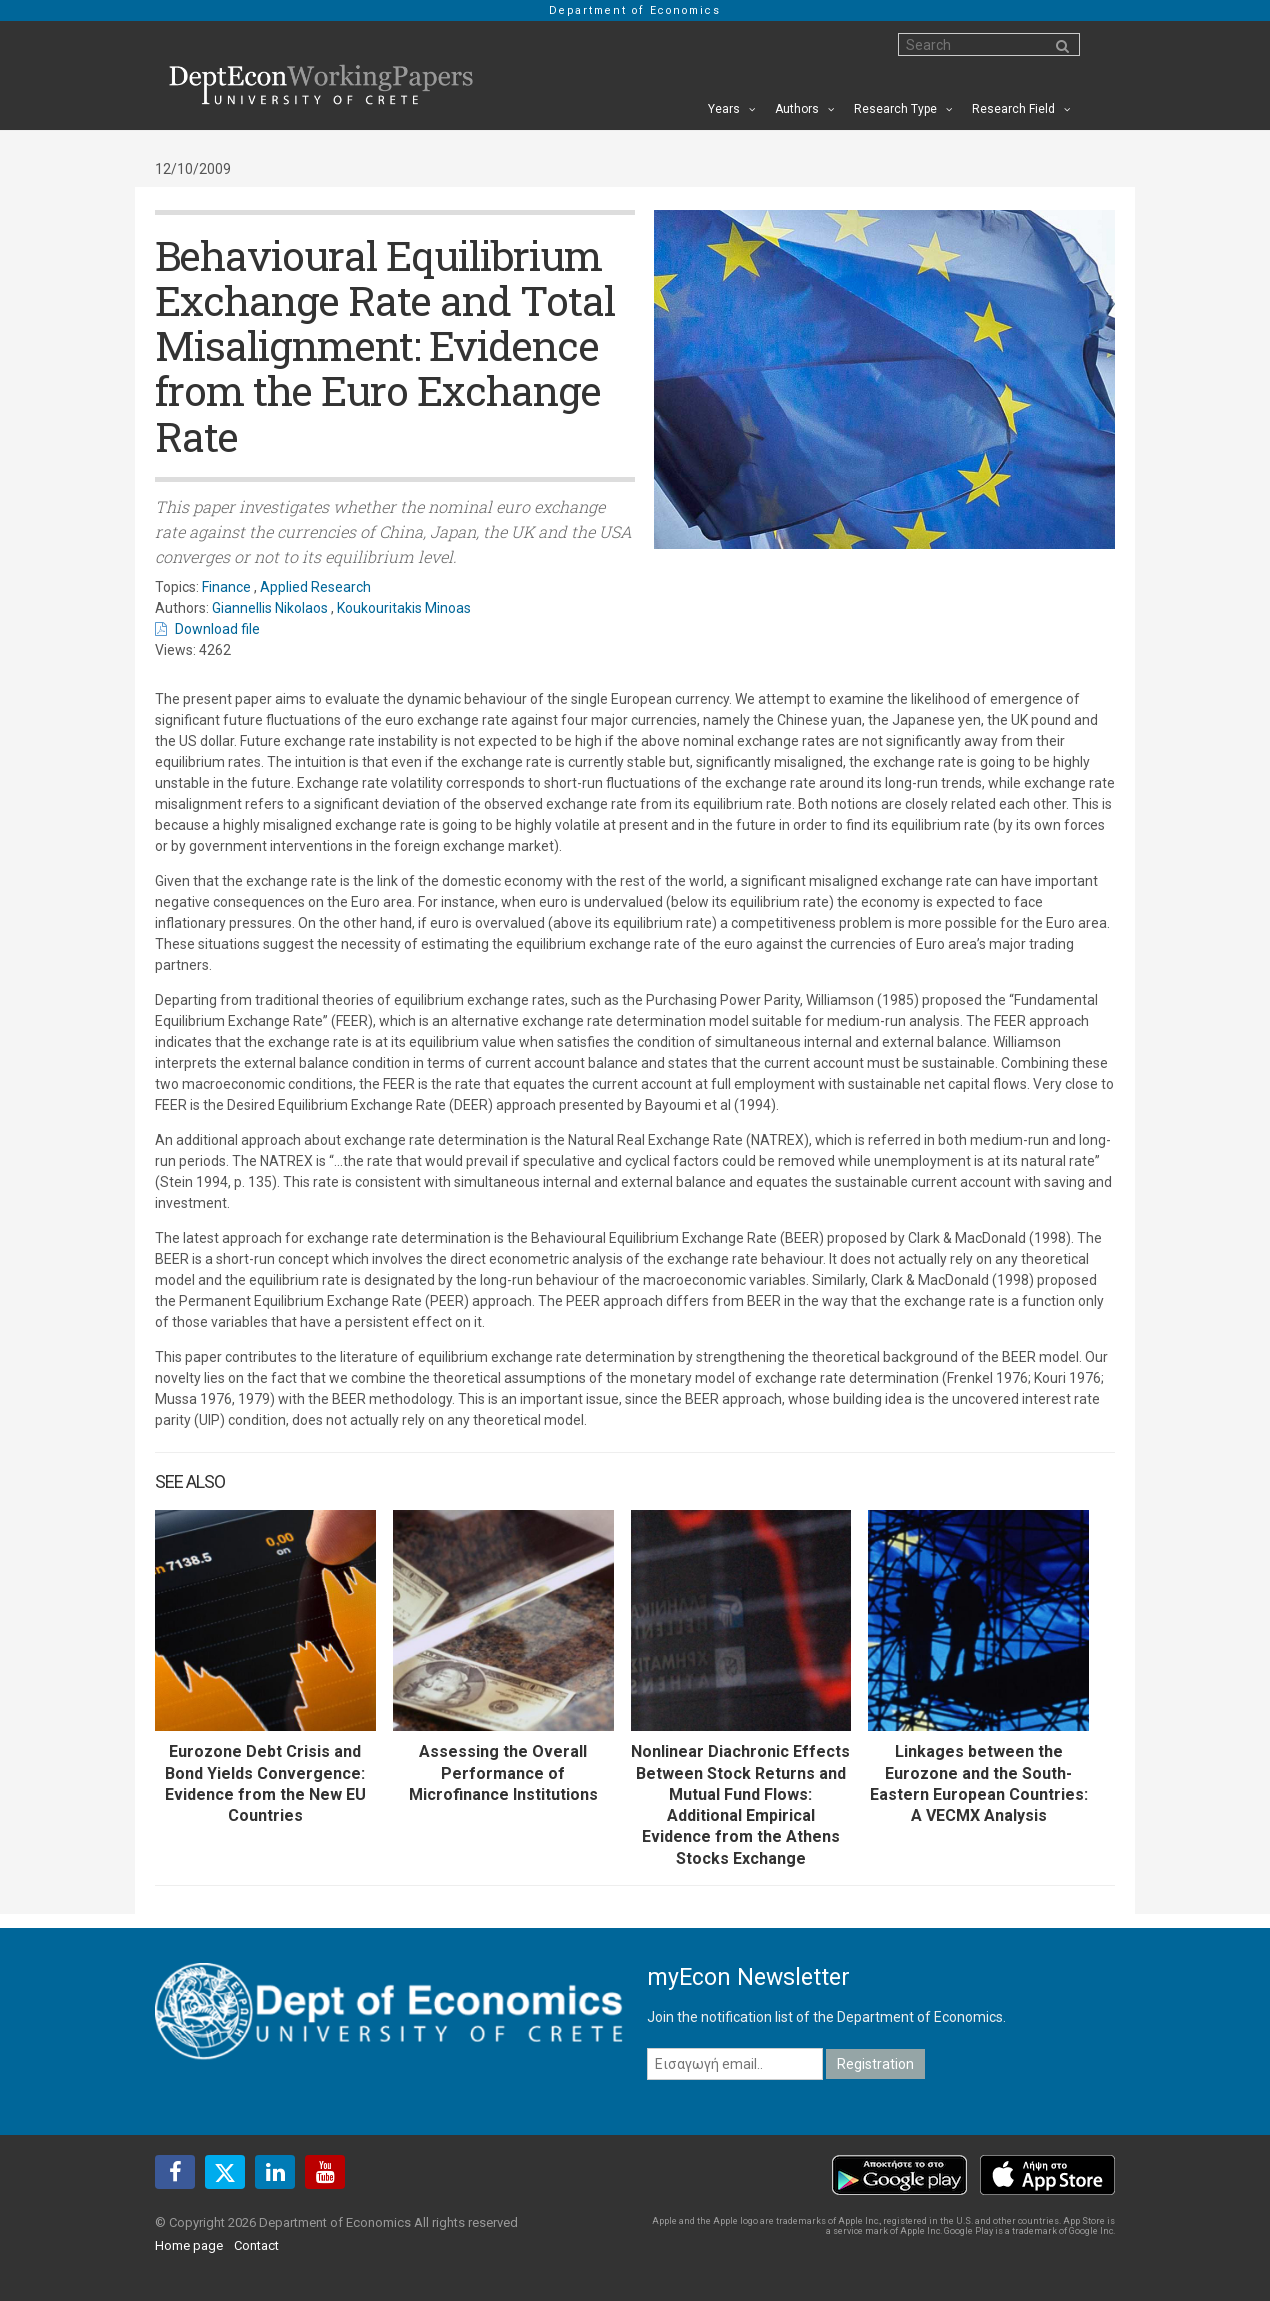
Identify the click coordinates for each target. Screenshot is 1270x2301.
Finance (226, 587)
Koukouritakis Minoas (404, 608)
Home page (189, 2245)
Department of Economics (635, 10)
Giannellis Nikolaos (270, 608)
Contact (256, 2245)
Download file (217, 629)
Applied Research (315, 587)
